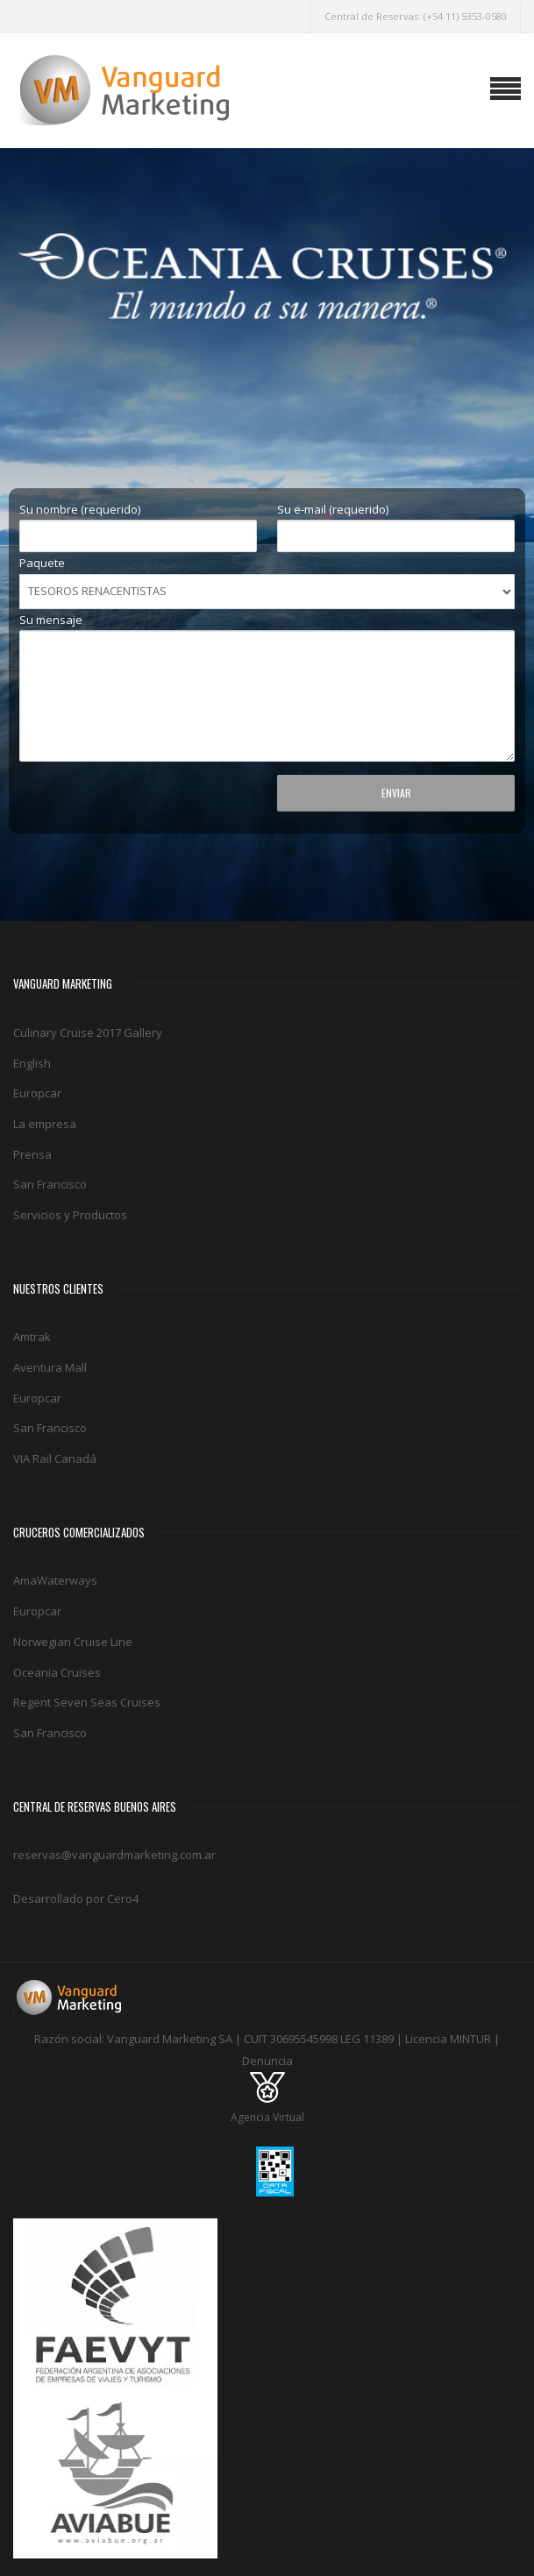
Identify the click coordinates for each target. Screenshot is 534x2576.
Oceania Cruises (57, 1672)
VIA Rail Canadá (54, 1458)
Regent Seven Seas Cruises (86, 1702)
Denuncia (267, 2061)
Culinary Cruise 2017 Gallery (87, 1032)
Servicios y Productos (70, 1215)
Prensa (32, 1154)
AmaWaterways (55, 1580)
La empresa (44, 1124)
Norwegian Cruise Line (72, 1642)
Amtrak (32, 1337)
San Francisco (50, 1184)
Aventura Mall (50, 1367)
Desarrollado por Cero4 (76, 1898)
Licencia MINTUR (448, 2039)
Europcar (37, 1093)
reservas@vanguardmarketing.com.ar (114, 1855)
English (32, 1063)
